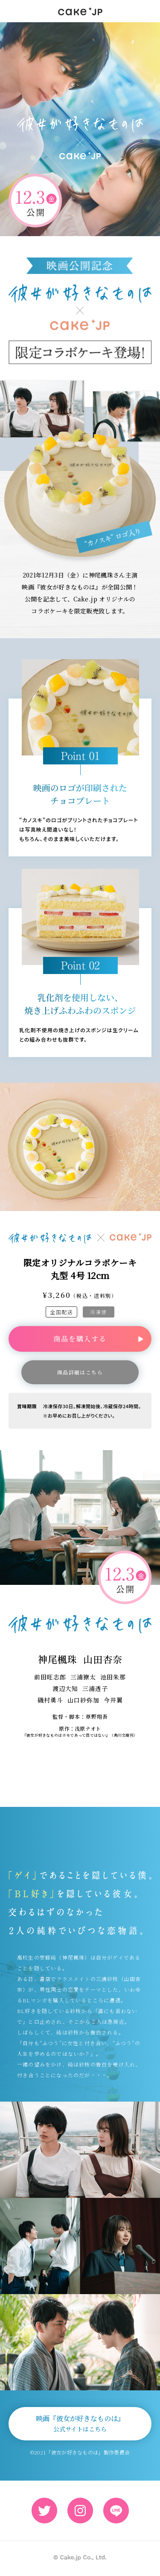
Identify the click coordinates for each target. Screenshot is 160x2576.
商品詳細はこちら (80, 1372)
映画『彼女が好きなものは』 (80, 2423)
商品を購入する (80, 1339)
